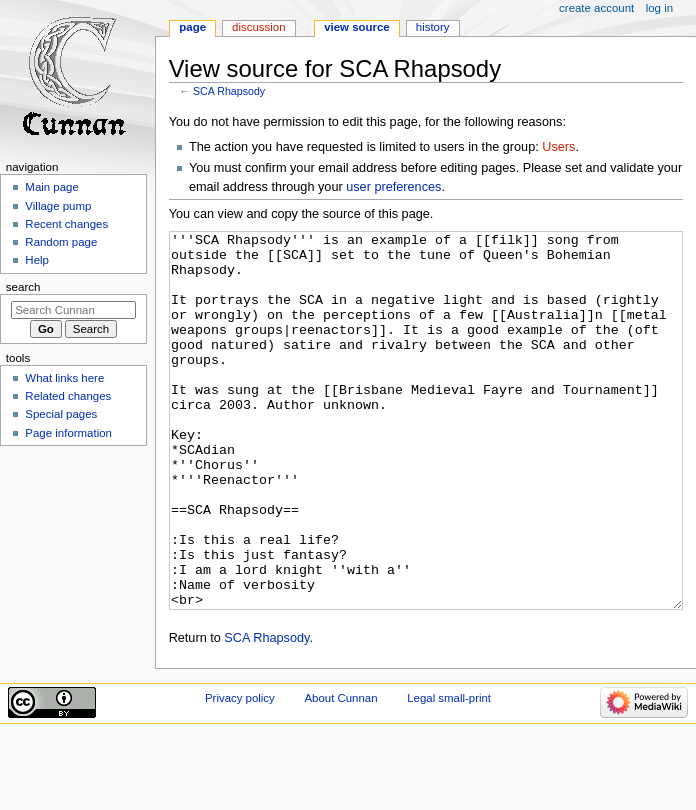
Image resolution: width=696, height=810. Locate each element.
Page (192, 27)
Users (558, 147)
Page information (68, 433)
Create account (596, 8)
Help (37, 260)
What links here (64, 378)
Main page (52, 187)
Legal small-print (449, 773)
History (433, 27)
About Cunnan (340, 773)
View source (357, 27)
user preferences (393, 187)
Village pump (58, 206)
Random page (61, 242)
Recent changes (66, 224)
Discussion (258, 27)
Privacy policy (240, 773)
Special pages (61, 414)
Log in (659, 8)
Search (23, 287)
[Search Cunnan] (73, 310)
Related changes (68, 396)
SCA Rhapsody (229, 91)
